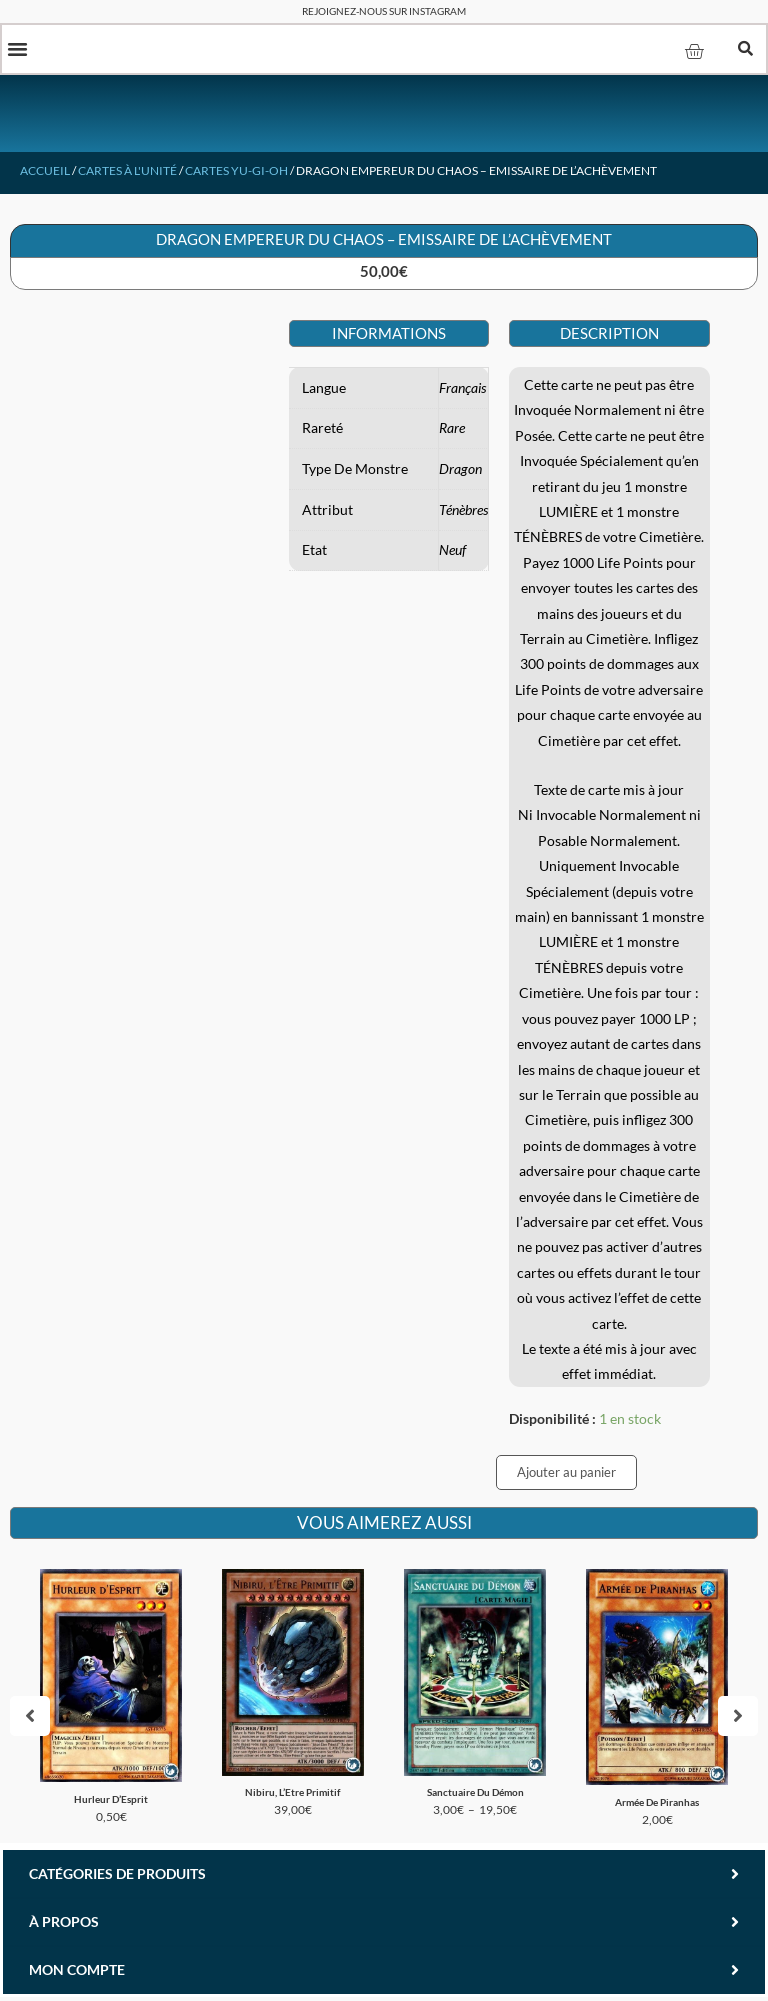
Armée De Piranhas (657, 1804)
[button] (19, 50)
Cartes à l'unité (127, 172)
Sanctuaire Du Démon (475, 1795)
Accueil (45, 172)
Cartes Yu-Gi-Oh (236, 172)
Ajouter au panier (566, 1474)
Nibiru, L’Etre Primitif (293, 1795)
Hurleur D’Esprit (111, 1801)
